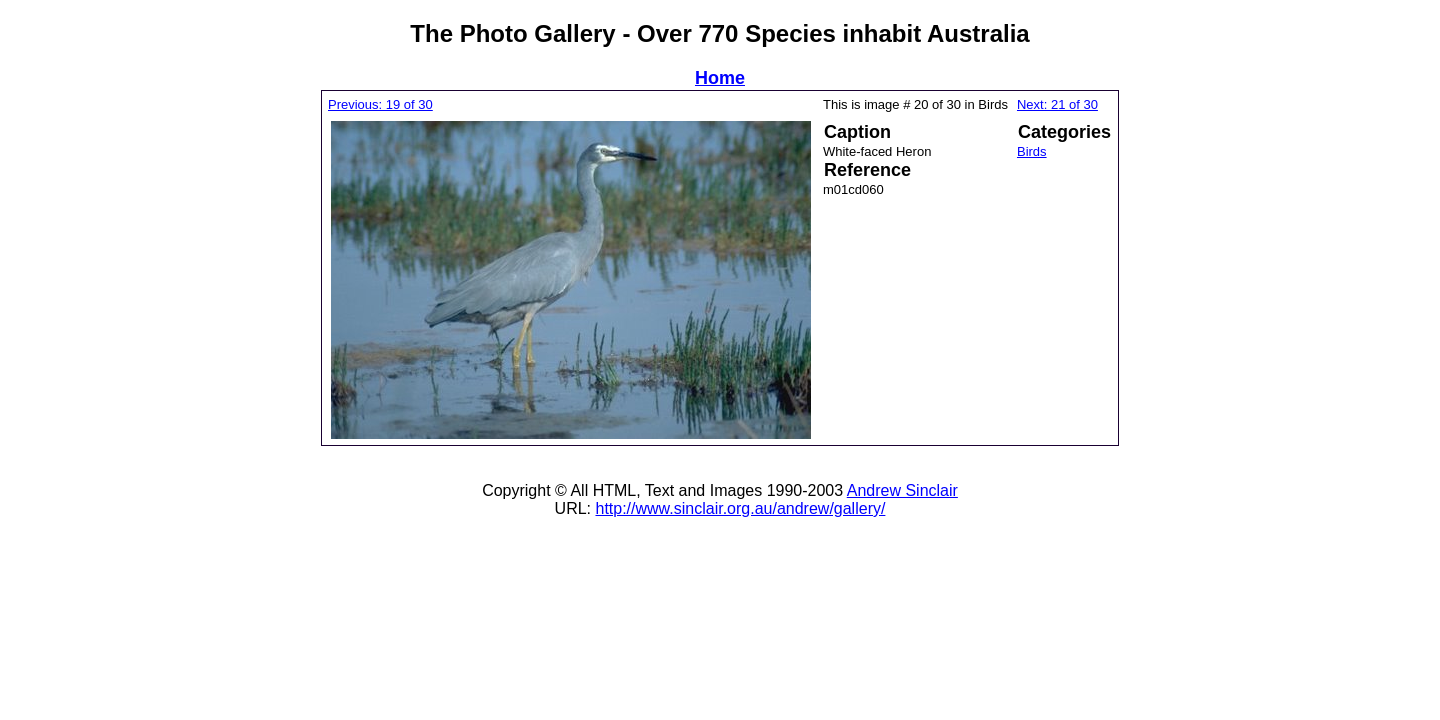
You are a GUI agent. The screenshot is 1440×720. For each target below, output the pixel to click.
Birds (1032, 151)
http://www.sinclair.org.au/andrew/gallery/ (740, 508)
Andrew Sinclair (902, 490)
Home (720, 78)
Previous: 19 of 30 (380, 104)
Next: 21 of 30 (1057, 104)
